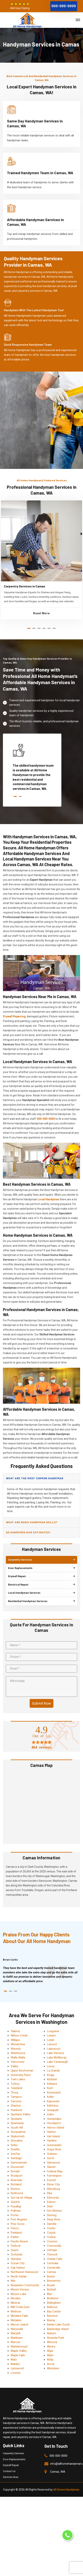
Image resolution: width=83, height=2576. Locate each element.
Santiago (16, 2151)
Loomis (15, 2366)
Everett (51, 2173)
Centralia (52, 2256)
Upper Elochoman (22, 2064)
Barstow (52, 2309)
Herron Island (55, 2120)
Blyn (49, 2287)
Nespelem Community (25, 2278)
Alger (50, 2344)
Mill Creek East (20, 2300)
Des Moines (54, 2204)
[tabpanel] (41, 554)
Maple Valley (19, 2344)
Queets (15, 2195)
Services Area (10, 2470)
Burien (51, 2269)
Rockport (16, 2169)
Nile (13, 2274)
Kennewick (54, 2085)
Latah (50, 2033)
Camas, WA (57, 2465)
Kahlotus (52, 2099)
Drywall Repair (11, 2458)
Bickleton (53, 2291)
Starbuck (16, 2103)
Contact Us (9, 2464)
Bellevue (52, 2300)
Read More (41, 608)
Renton (15, 2182)
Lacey (51, 2059)
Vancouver (18, 2055)
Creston (52, 2234)
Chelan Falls (54, 2252)
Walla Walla (18, 2050)
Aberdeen (53, 2361)
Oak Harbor (18, 2261)
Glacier (51, 2160)
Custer (51, 2221)
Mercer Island (19, 2318)
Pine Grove (18, 2217)
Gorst (50, 2151)
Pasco (15, 2221)
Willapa (15, 2033)
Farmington (54, 2169)
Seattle (15, 2142)
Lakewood (53, 2042)
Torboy (15, 2077)
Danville (52, 2217)
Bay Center (54, 2304)
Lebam (51, 2029)
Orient (14, 2243)
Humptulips (54, 2112)
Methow (16, 2304)
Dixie (50, 2199)
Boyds (51, 2278)
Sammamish (19, 2156)
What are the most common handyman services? (34, 1475)
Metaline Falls (19, 2309)
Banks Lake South (58, 2318)
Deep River (53, 2213)
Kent (50, 2081)
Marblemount (19, 2339)
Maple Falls (18, 2348)
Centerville (53, 2261)
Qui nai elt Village (21, 2191)
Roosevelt (17, 2160)
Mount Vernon (20, 2283)
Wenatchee (18, 2037)
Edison (51, 2195)
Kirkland (52, 2077)
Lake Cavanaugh (57, 2055)
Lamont (52, 2037)
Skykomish (18, 2129)
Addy (50, 2353)
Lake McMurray (56, 2050)
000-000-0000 (63, 6)
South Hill (17, 2120)
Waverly (16, 2042)
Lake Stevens (55, 2046)
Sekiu (14, 2138)
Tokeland (16, 2081)
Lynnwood (17, 2361)
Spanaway (17, 2116)
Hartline (52, 2134)
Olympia (16, 2252)
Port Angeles (19, 2213)
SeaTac (15, 2147)
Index (50, 2107)
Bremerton (54, 2274)
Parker (15, 2230)
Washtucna (18, 2046)
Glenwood (53, 2156)
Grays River (54, 2142)
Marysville (17, 2322)
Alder (50, 2348)
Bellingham (54, 2296)
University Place (21, 2068)
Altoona (52, 2335)
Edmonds (53, 2191)
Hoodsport (54, 2116)
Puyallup (16, 2199)
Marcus (15, 2335)
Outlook (16, 2239)
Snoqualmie (18, 2125)
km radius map (41, 1799)
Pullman (16, 2204)
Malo (14, 2353)
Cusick (51, 2226)
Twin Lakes (18, 2072)
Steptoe (16, 2099)
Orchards (16, 2248)
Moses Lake (18, 2287)
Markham (17, 2331)
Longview (53, 2024)
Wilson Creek (19, 2029)
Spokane (16, 2112)
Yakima (15, 2024)
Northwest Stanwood (24, 2265)
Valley (14, 2059)
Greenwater (54, 2138)
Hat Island (53, 2129)
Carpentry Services (13, 2446)
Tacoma (16, 2094)
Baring (51, 2313)
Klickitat (52, 2072)
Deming (52, 2208)
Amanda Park (55, 2331)
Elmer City (53, 2178)
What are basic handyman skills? (31, 1517)
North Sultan (19, 2269)
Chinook (52, 2248)
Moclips (16, 2291)
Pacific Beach (19, 2234)
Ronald (15, 2164)
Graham (52, 2147)
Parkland (16, 2226)
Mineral (15, 2296)
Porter (15, 2208)
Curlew (51, 2230)
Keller (50, 2090)
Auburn (51, 2326)
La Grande (53, 2064)
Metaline (16, 2313)
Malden (15, 2357)
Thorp (14, 2085)
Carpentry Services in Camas (24, 581)
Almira (51, 2339)
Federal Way (55, 2164)
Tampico (16, 2090)
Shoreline (17, 2134)
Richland (16, 2178)
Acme (51, 2357)
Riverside (16, 2173)
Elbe (49, 2186)
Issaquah (53, 2103)
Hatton (51, 2125)
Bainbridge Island (58, 2322)
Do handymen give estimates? (28, 1527)
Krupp (50, 2068)
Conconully (54, 2239)
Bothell (51, 2283)
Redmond (17, 2186)
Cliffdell (52, 2243)
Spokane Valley (20, 2107)
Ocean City (18, 2256)
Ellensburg (53, 2182)
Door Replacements (14, 2452)
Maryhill (15, 2326)
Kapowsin (53, 2094)
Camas (51, 2265)
